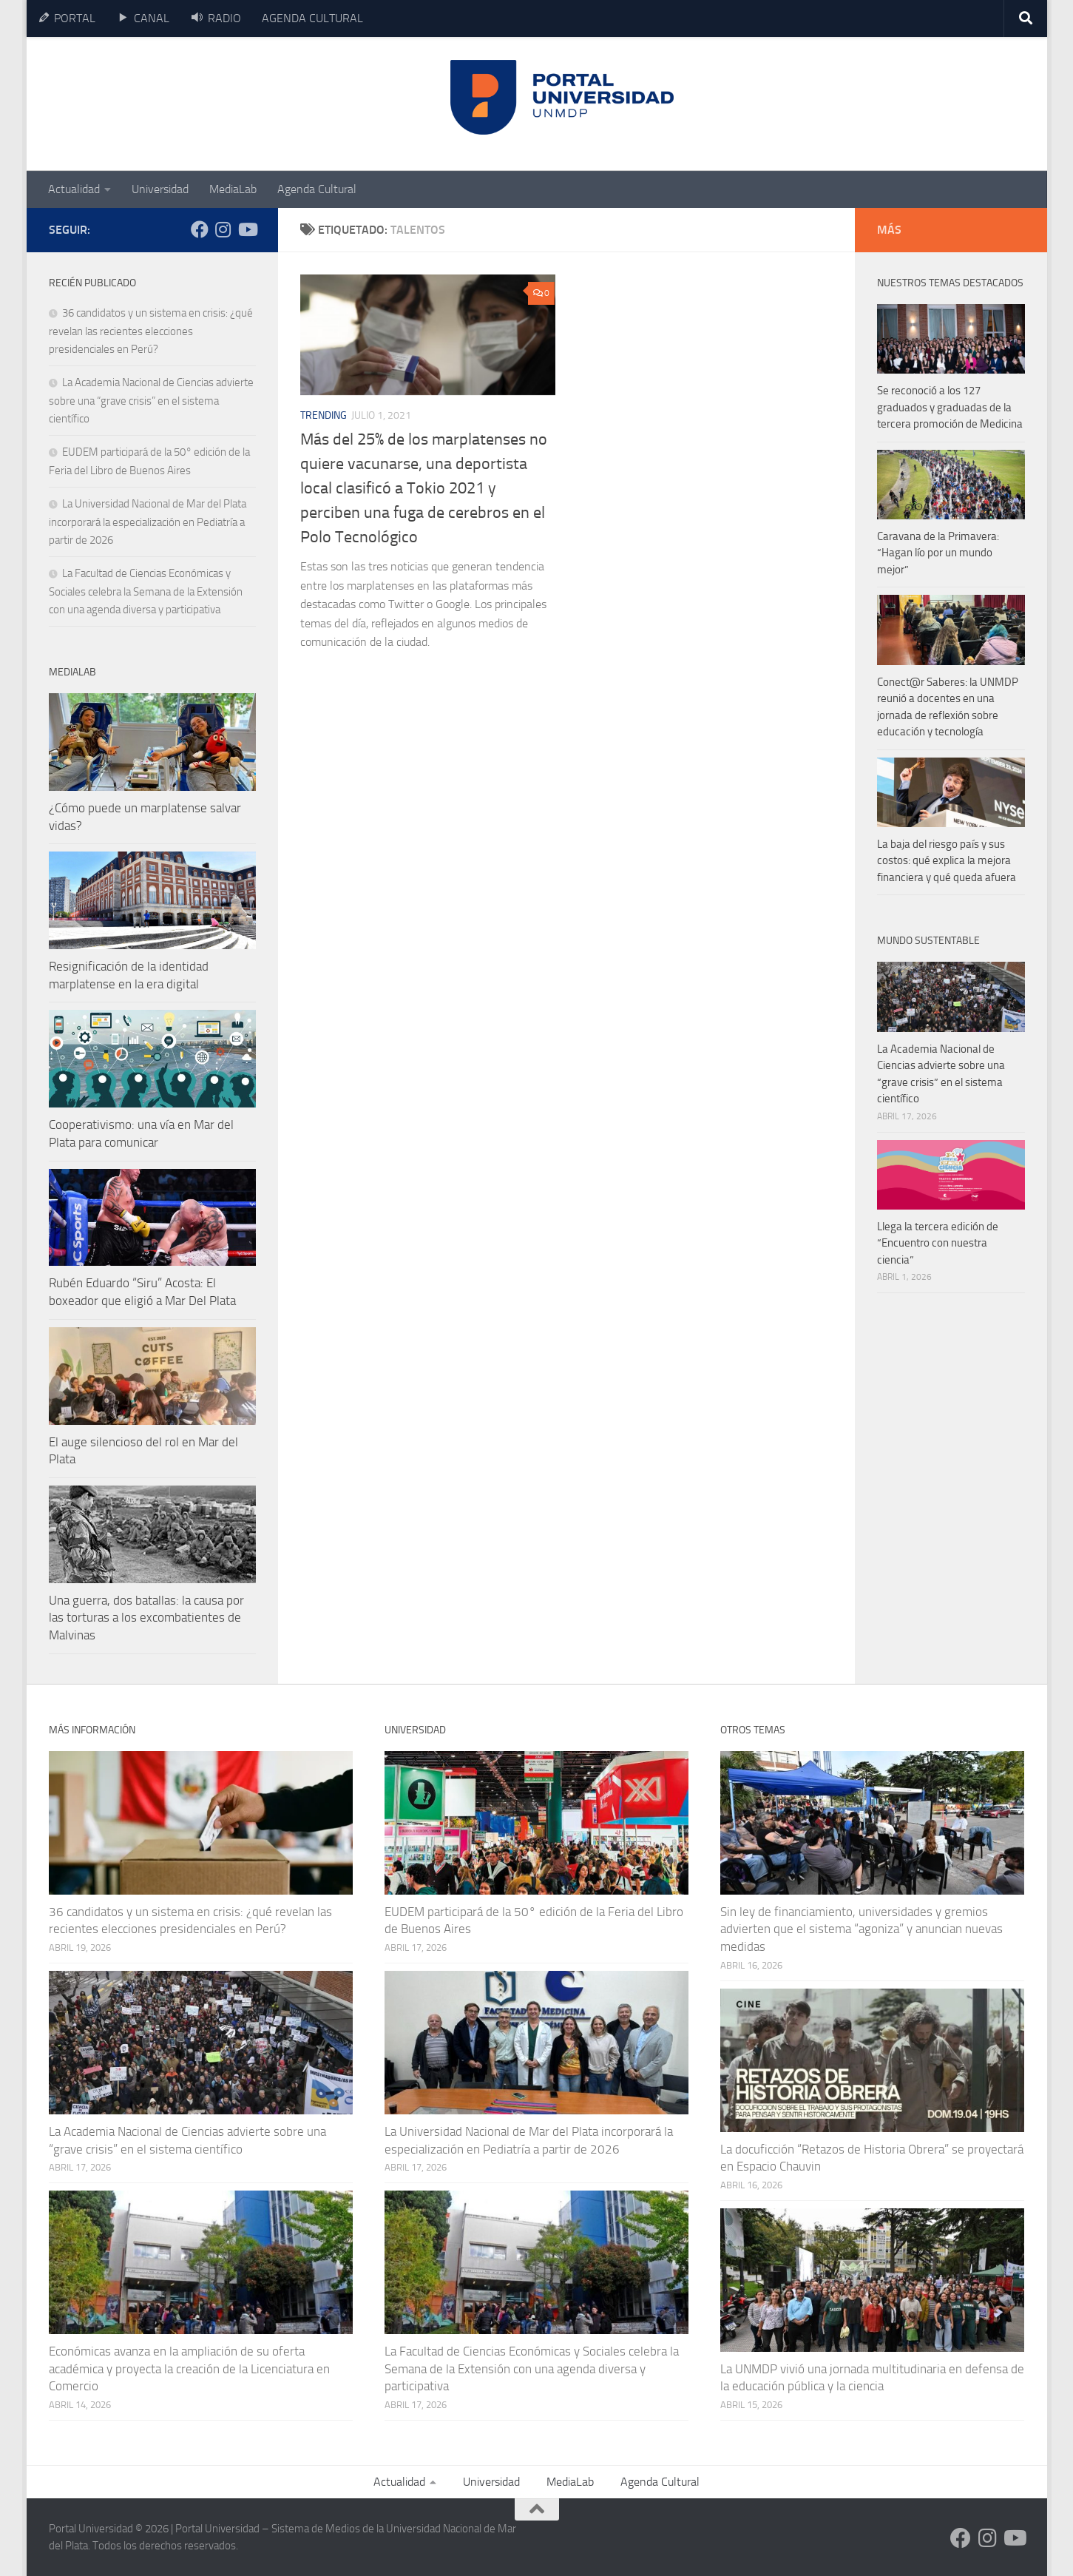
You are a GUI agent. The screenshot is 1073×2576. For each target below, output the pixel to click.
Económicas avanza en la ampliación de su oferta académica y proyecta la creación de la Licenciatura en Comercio (189, 2368)
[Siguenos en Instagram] (223, 229)
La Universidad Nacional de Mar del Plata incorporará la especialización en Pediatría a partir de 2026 (147, 522)
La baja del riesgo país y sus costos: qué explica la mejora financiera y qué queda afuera (946, 860)
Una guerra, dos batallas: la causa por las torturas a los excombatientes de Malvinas (146, 1617)
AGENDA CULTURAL (312, 18)
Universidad (160, 189)
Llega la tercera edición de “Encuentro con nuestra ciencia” (937, 1243)
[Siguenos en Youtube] (247, 229)
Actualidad (74, 189)
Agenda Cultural (316, 189)
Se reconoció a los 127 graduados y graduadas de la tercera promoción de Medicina (950, 407)
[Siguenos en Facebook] (200, 229)
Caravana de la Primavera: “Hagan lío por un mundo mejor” (938, 553)
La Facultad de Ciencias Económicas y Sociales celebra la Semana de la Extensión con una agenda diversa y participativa (146, 591)
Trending (323, 415)
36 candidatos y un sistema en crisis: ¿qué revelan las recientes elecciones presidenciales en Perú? (151, 331)
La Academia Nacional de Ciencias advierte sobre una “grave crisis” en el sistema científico (151, 400)
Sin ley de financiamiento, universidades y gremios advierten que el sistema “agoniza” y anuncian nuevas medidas (861, 1929)
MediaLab (233, 189)
